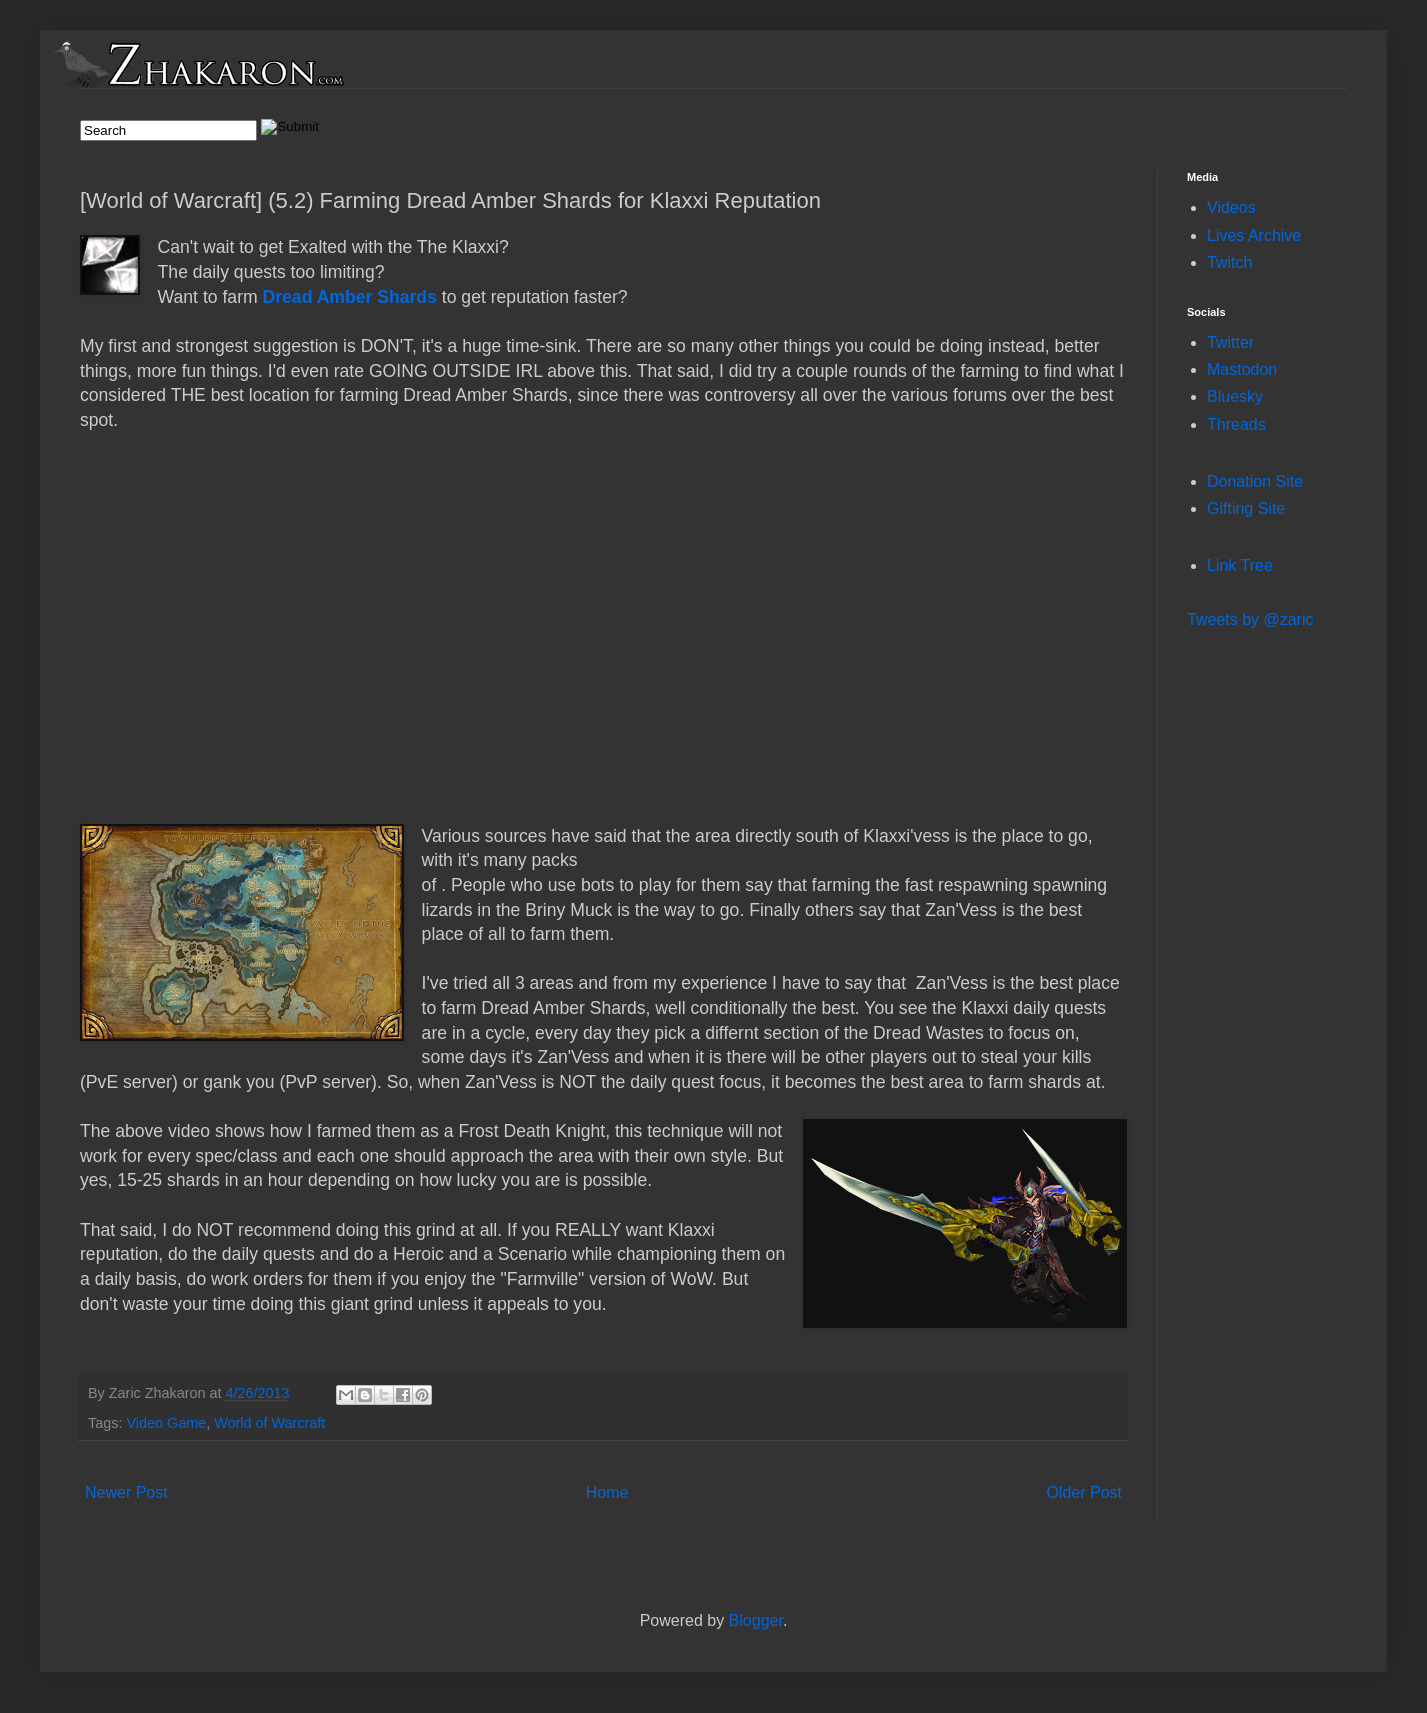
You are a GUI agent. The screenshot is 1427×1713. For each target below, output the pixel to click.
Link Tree (1240, 565)
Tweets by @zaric (1250, 619)
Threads (1236, 424)
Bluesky (1235, 396)
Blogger (756, 1620)
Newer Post (126, 1492)
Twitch (1229, 262)
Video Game (166, 1423)
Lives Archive (1254, 235)
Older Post (1084, 1492)
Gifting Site (1246, 508)
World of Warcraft (269, 1423)
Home (607, 1492)
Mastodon (1242, 369)
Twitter (1230, 342)
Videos (1231, 207)
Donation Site (1255, 481)
